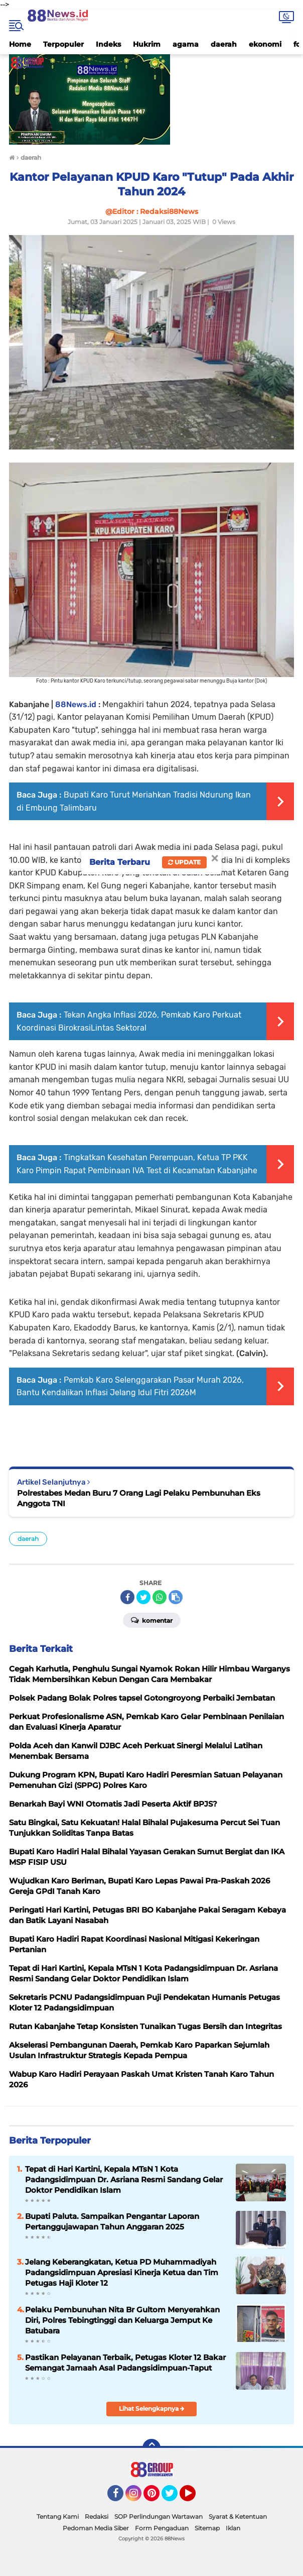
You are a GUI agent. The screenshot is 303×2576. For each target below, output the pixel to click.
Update (184, 862)
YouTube (195, 2497)
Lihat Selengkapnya (152, 2408)
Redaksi (96, 2516)
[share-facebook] (127, 1597)
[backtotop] (151, 2448)
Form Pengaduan (162, 2528)
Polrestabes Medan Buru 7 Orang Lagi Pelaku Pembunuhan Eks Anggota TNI (138, 1498)
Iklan (233, 2528)
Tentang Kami (58, 2516)
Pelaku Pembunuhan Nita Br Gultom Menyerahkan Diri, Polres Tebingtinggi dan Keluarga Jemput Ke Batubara (122, 2320)
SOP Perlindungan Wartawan (158, 2516)
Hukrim (147, 44)
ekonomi (265, 44)
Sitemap (207, 2528)
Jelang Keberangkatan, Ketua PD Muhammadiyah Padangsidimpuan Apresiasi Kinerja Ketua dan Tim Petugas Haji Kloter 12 (121, 2272)
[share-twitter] (143, 1597)
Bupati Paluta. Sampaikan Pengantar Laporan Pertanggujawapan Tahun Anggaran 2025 (112, 2221)
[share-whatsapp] (160, 1597)
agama (186, 44)
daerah (224, 44)
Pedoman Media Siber (96, 2528)
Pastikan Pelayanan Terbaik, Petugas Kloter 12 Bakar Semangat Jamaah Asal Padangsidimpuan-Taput (125, 2363)
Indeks (108, 44)
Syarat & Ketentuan (238, 2516)
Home (20, 44)
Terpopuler (63, 44)
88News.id (75, 704)
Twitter (174, 2497)
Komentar (152, 1620)
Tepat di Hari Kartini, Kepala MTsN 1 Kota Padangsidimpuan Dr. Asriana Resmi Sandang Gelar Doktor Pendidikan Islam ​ (124, 2179)
